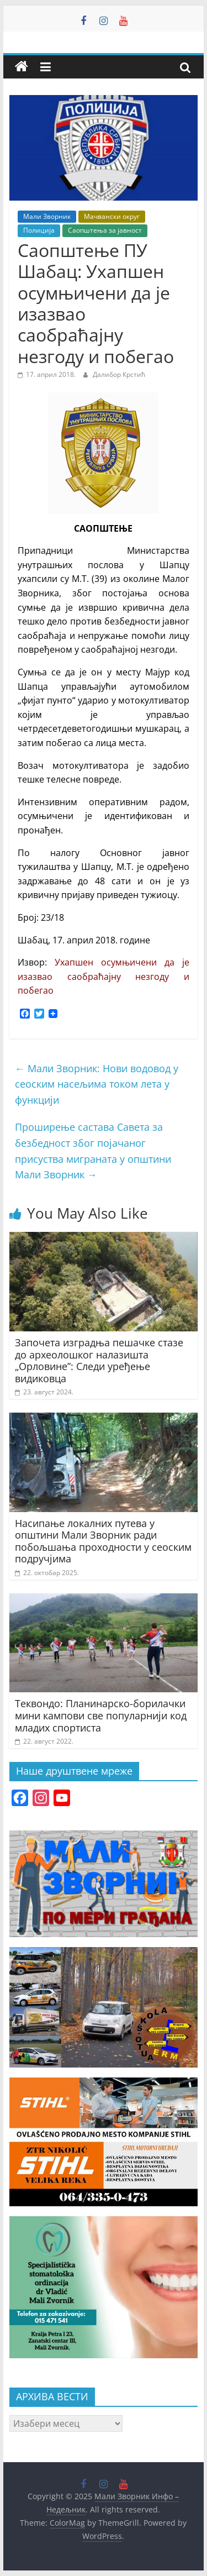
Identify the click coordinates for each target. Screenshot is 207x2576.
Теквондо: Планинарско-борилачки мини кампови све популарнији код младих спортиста (101, 1715)
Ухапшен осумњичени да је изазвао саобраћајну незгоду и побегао (104, 976)
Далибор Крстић (119, 374)
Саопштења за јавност (105, 230)
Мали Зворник (47, 216)
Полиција (39, 230)
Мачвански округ (112, 216)
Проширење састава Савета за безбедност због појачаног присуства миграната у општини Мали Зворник (93, 1150)
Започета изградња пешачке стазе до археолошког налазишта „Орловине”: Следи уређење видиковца (99, 1360)
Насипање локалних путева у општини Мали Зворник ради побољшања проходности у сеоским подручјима (103, 1541)
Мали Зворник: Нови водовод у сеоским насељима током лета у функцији (96, 1084)
